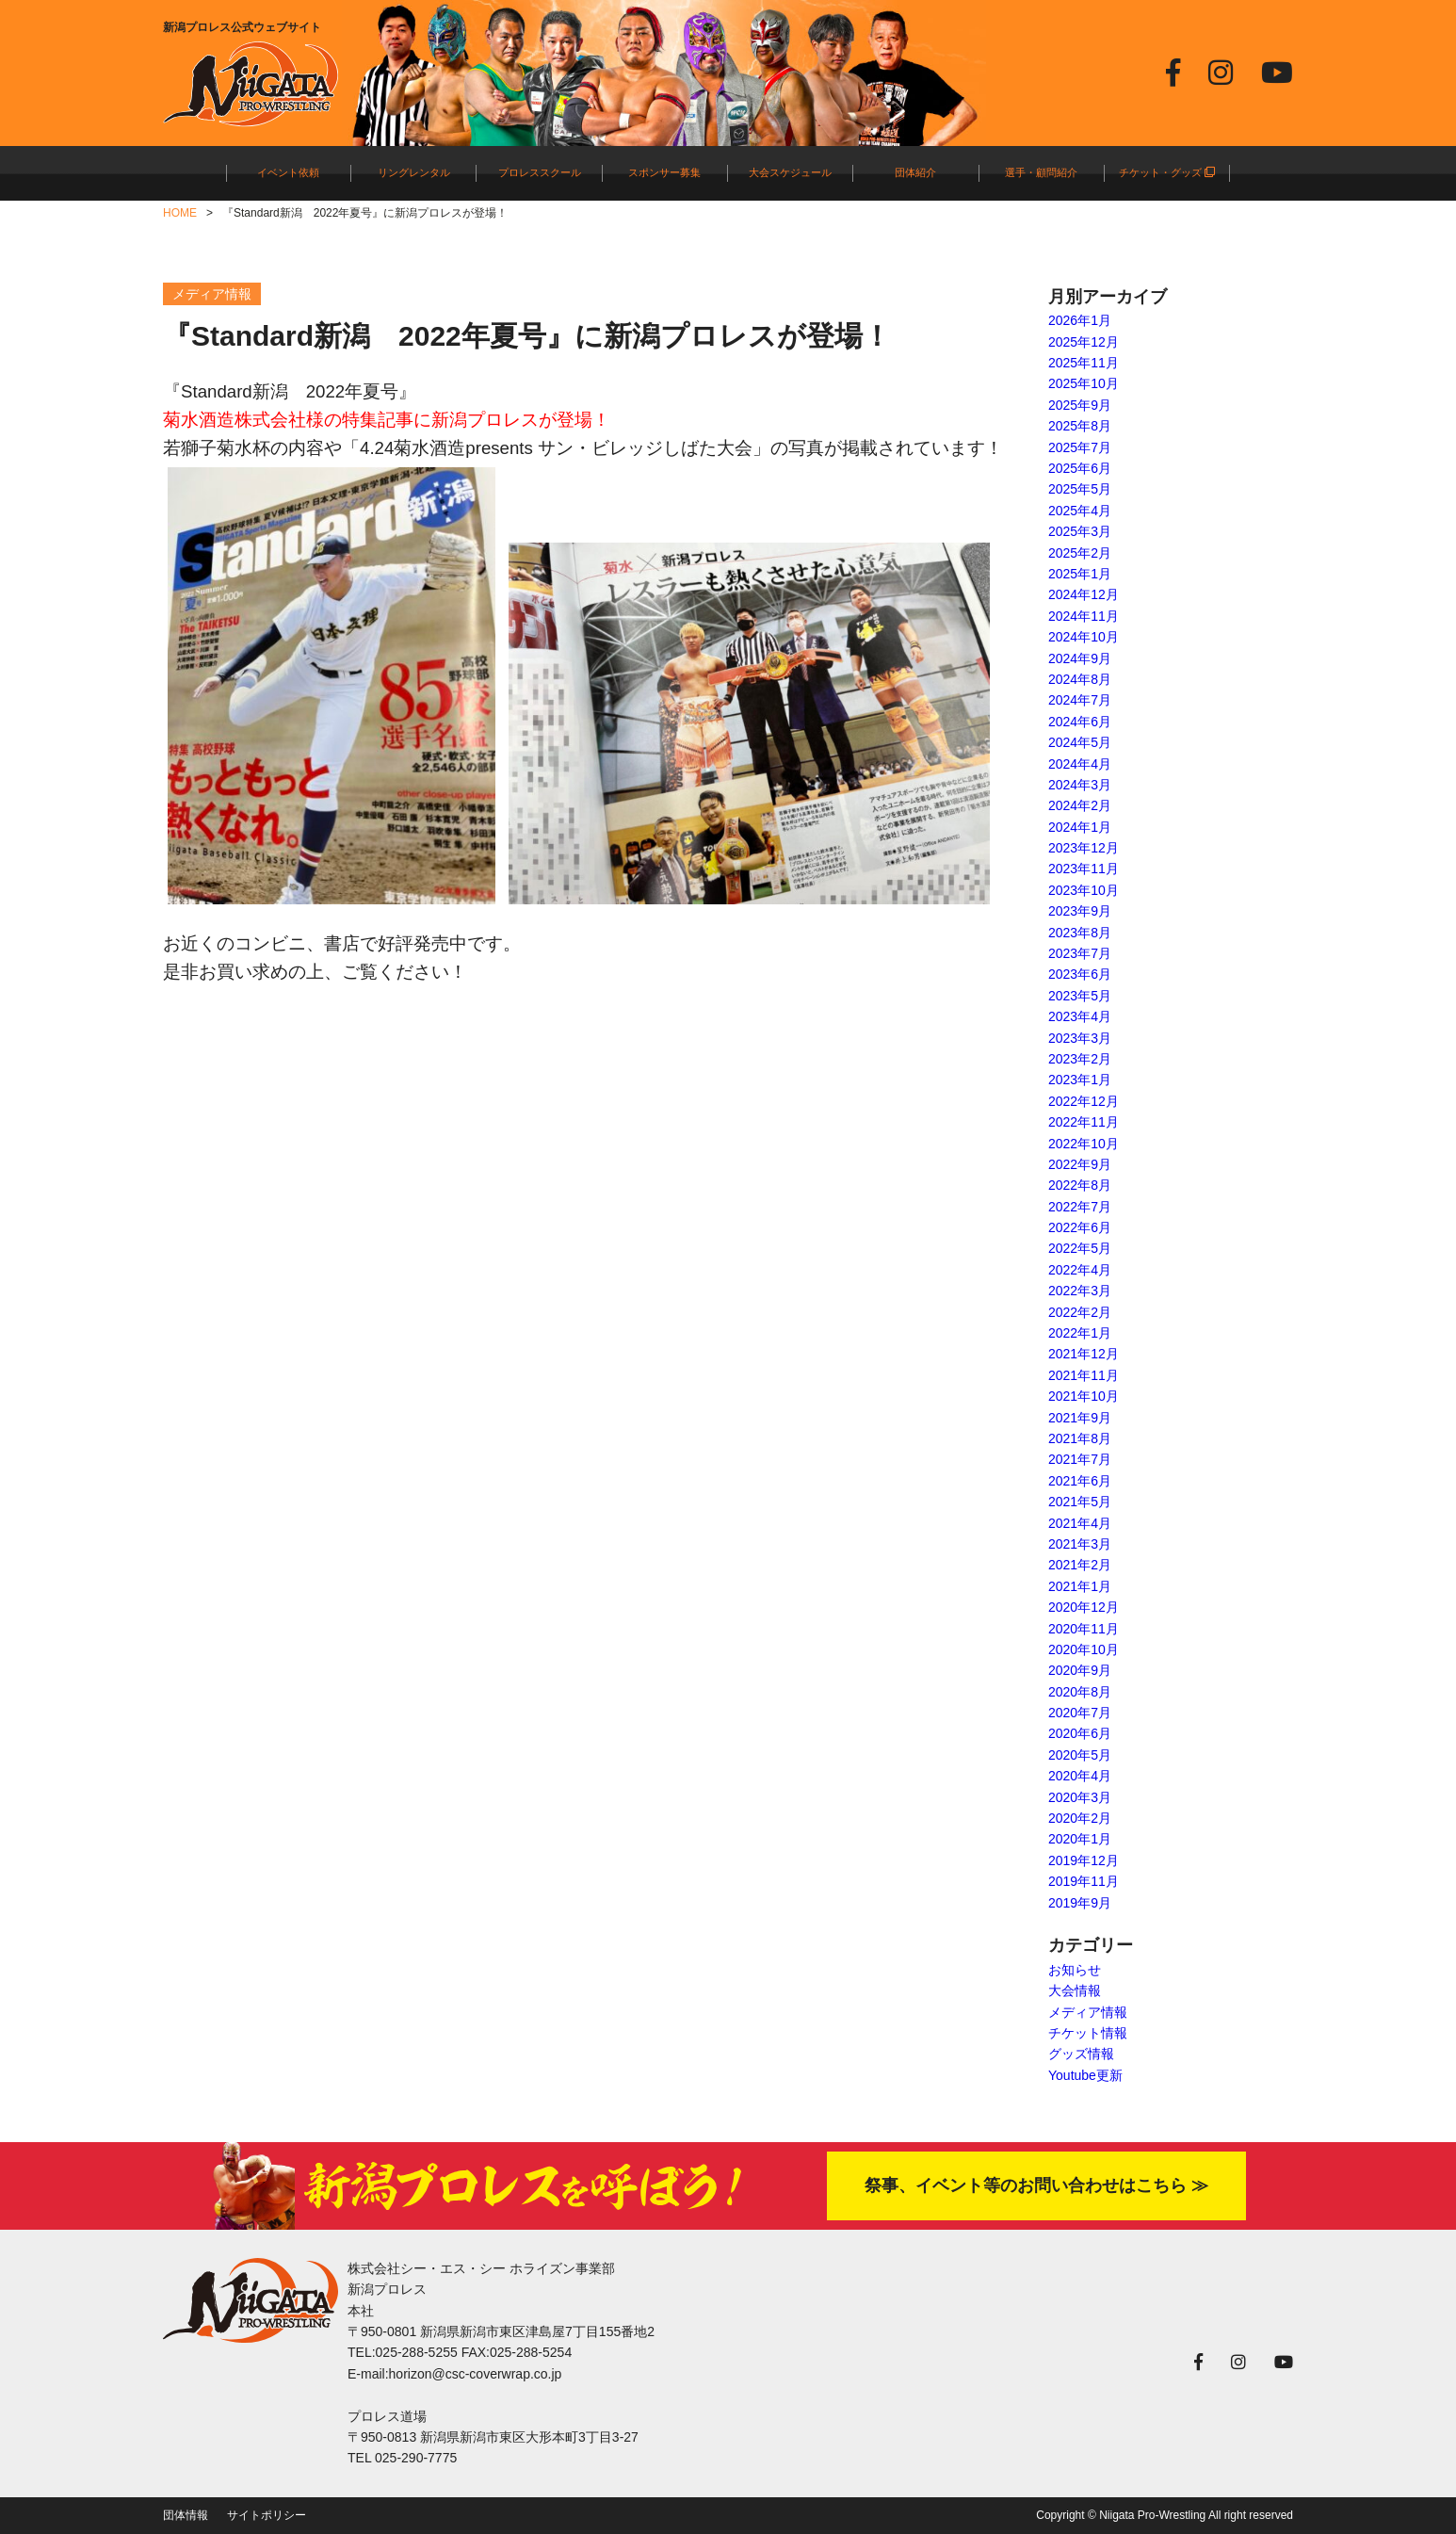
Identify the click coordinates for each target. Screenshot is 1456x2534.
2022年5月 (1079, 1248)
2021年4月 (1079, 1523)
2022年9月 (1079, 1164)
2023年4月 (1079, 1016)
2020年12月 (1083, 1607)
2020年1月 (1079, 1838)
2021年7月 (1079, 1459)
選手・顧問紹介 (1041, 172)
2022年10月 (1083, 1143)
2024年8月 (1079, 679)
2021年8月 (1079, 1438)
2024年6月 (1079, 721)
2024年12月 (1083, 594)
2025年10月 (1083, 383)
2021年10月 (1083, 1396)
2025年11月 (1083, 362)
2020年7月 (1079, 1712)
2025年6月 (1079, 468)
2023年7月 (1079, 953)
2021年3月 (1079, 1543)
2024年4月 (1079, 764)
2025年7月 (1079, 447)
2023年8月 (1079, 932)
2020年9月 (1079, 1670)
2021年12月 (1083, 1353)
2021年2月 (1079, 1564)
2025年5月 (1079, 488)
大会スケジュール (790, 172)
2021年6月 (1079, 1480)
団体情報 (185, 2515)
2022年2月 (1079, 1312)
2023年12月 (1083, 847)
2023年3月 (1079, 1038)
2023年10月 (1083, 890)
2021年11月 (1083, 1375)
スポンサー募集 (664, 172)
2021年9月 (1079, 1417)
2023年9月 (1079, 910)
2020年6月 (1079, 1733)
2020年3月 (1079, 1797)
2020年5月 (1079, 1754)
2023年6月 (1079, 974)
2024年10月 (1083, 636)
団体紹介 (915, 172)
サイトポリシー (266, 2515)
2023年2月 (1079, 1058)
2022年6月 (1079, 1227)
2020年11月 (1083, 1628)
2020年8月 (1079, 1691)
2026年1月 (1079, 320)
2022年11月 (1083, 1121)
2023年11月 (1083, 868)
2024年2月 (1079, 805)
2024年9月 (1079, 658)
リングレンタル (414, 172)
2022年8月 (1079, 1185)
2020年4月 (1079, 1775)
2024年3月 (1079, 784)
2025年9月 (1079, 405)
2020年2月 (1079, 1818)
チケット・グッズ (1167, 172)
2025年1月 (1079, 573)
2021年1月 (1079, 1586)
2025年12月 (1083, 341)
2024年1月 (1079, 827)
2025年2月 (1079, 552)
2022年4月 (1079, 1269)
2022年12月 (1083, 1101)
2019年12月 (1083, 1860)
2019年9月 (1079, 1902)
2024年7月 (1079, 699)
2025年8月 (1079, 425)
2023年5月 (1079, 995)
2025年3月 (1079, 531)
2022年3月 (1079, 1290)
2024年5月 (1079, 742)
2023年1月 (1079, 1079)
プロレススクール (539, 172)
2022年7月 (1079, 1206)
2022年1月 (1079, 1332)
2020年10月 (1083, 1649)
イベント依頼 (288, 172)
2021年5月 (1079, 1501)
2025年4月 (1079, 510)
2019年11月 (1083, 1881)
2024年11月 (1083, 616)
